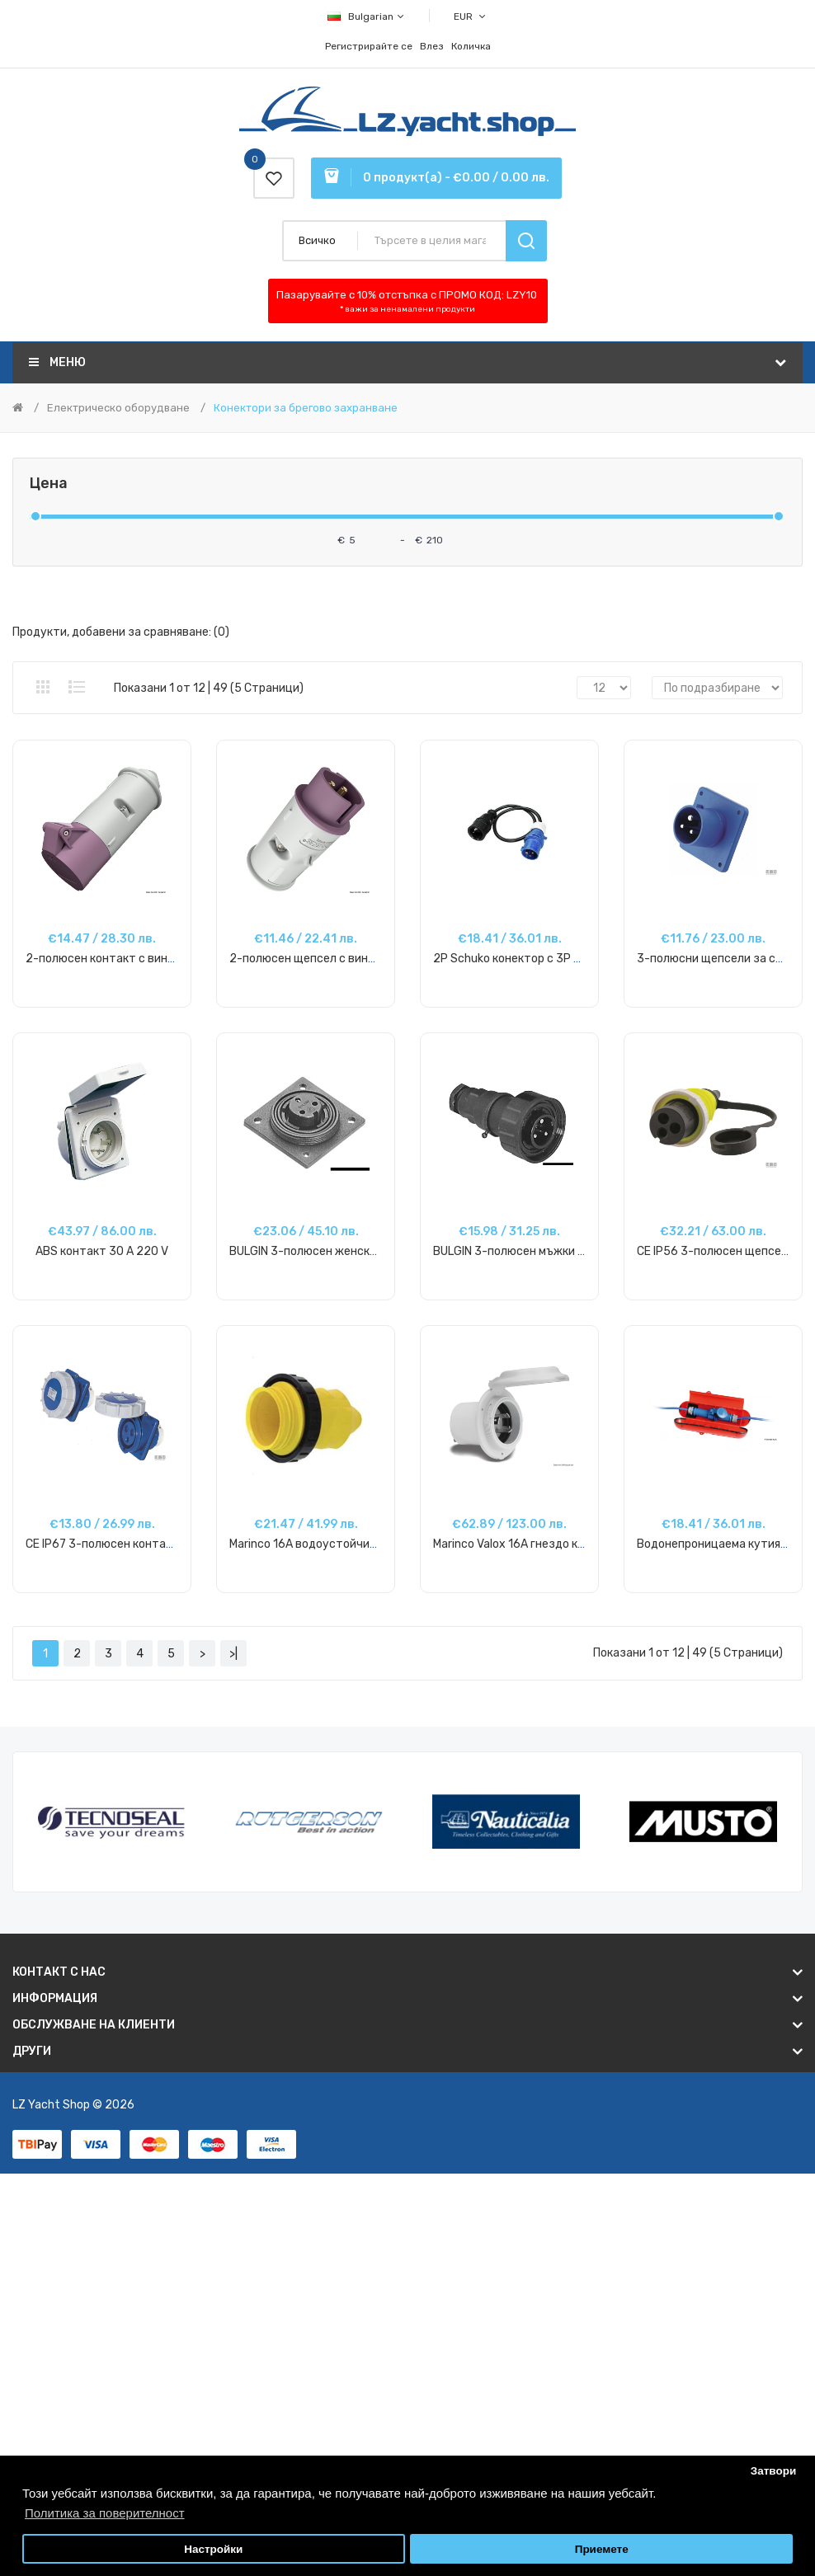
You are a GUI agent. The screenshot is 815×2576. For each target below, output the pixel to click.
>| (233, 1654)
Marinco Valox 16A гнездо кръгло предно (542, 1544)
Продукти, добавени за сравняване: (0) (120, 632)
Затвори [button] (774, 2471)
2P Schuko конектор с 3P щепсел (524, 959)
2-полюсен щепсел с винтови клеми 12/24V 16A (362, 959)
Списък (76, 686)
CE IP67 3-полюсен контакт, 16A (115, 1544)
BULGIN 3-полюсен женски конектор (330, 1251)
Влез (432, 46)
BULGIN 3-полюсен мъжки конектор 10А (542, 1251)
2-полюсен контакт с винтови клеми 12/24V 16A (160, 959)
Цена (49, 483)
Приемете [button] (602, 2549)
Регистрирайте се (368, 46)
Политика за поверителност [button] (105, 2513)
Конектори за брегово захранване (306, 408)
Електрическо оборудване (118, 408)
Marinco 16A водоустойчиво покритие (333, 1544)
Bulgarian (366, 16)
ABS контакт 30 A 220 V (101, 1251)
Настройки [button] (213, 2549)
